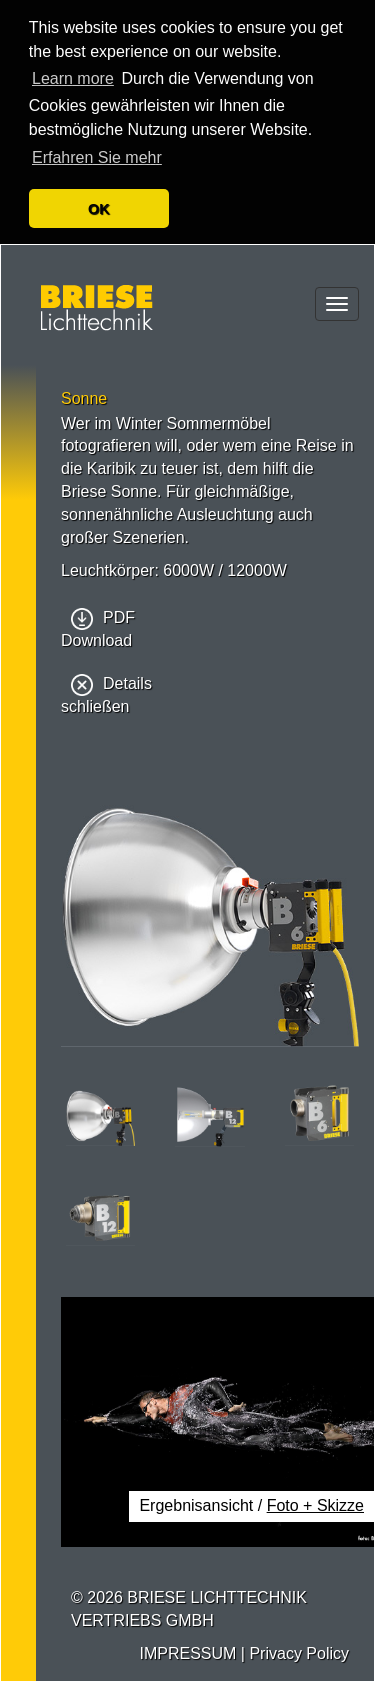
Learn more (73, 78)
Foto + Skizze (315, 1504)
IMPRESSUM (187, 1651)
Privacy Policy (299, 1651)
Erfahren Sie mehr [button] (97, 157)
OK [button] (99, 209)
